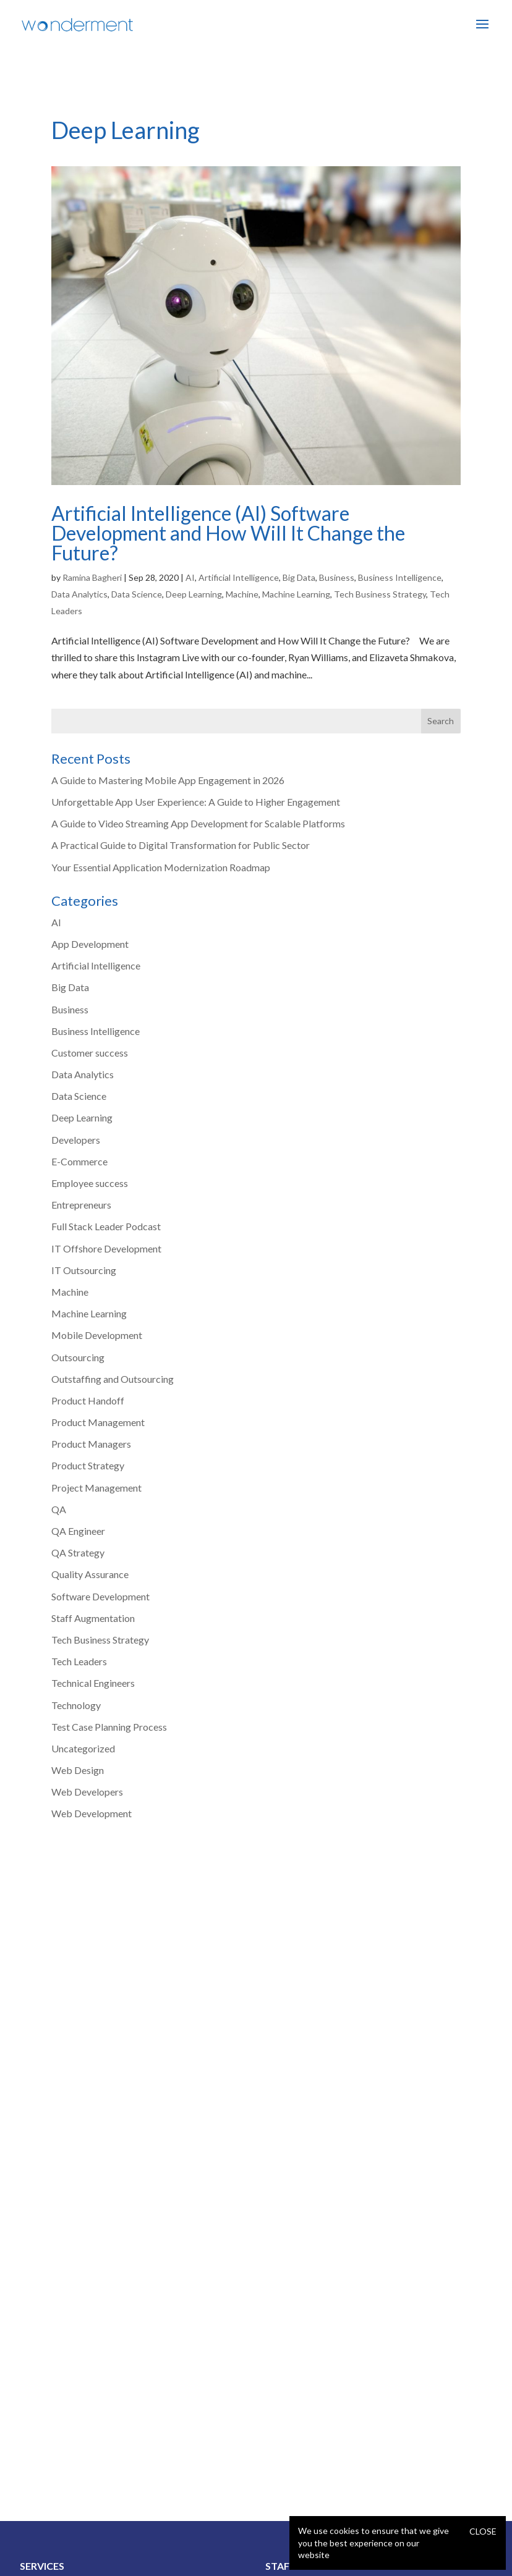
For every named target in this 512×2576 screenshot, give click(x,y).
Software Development (100, 1596)
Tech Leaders (79, 1661)
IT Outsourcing (83, 1270)
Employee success (89, 1183)
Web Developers (87, 1791)
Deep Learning (194, 594)
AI (190, 577)
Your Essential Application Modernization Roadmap (160, 867)
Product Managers (91, 1444)
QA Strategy (78, 1552)
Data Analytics (79, 594)
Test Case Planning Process (109, 1727)
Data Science (136, 594)
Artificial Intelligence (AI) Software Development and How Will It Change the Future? (228, 533)
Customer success (89, 1052)
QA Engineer (78, 1531)
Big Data (299, 577)
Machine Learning (296, 594)
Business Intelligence (400, 577)
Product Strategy (87, 1465)
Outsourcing (78, 1357)
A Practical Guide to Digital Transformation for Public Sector (180, 845)
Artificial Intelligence (238, 577)
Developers (75, 1140)
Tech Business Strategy (380, 594)
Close (483, 2531)
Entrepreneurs (81, 1204)
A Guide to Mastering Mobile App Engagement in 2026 (167, 780)
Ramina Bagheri (92, 577)
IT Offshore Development (106, 1248)
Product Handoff (87, 1400)
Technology (76, 1705)
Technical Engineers (93, 1683)
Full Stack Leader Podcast (106, 1226)
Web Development (91, 1813)
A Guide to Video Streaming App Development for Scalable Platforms (198, 823)
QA (58, 1509)
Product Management (98, 1422)
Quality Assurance (90, 1574)
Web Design (77, 1770)
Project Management (96, 1487)
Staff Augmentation (93, 1618)
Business (336, 577)
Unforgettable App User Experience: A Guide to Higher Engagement (195, 802)
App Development (90, 944)
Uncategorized (83, 1748)
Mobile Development (96, 1335)
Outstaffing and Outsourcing (112, 1379)
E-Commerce (79, 1161)
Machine (242, 594)
